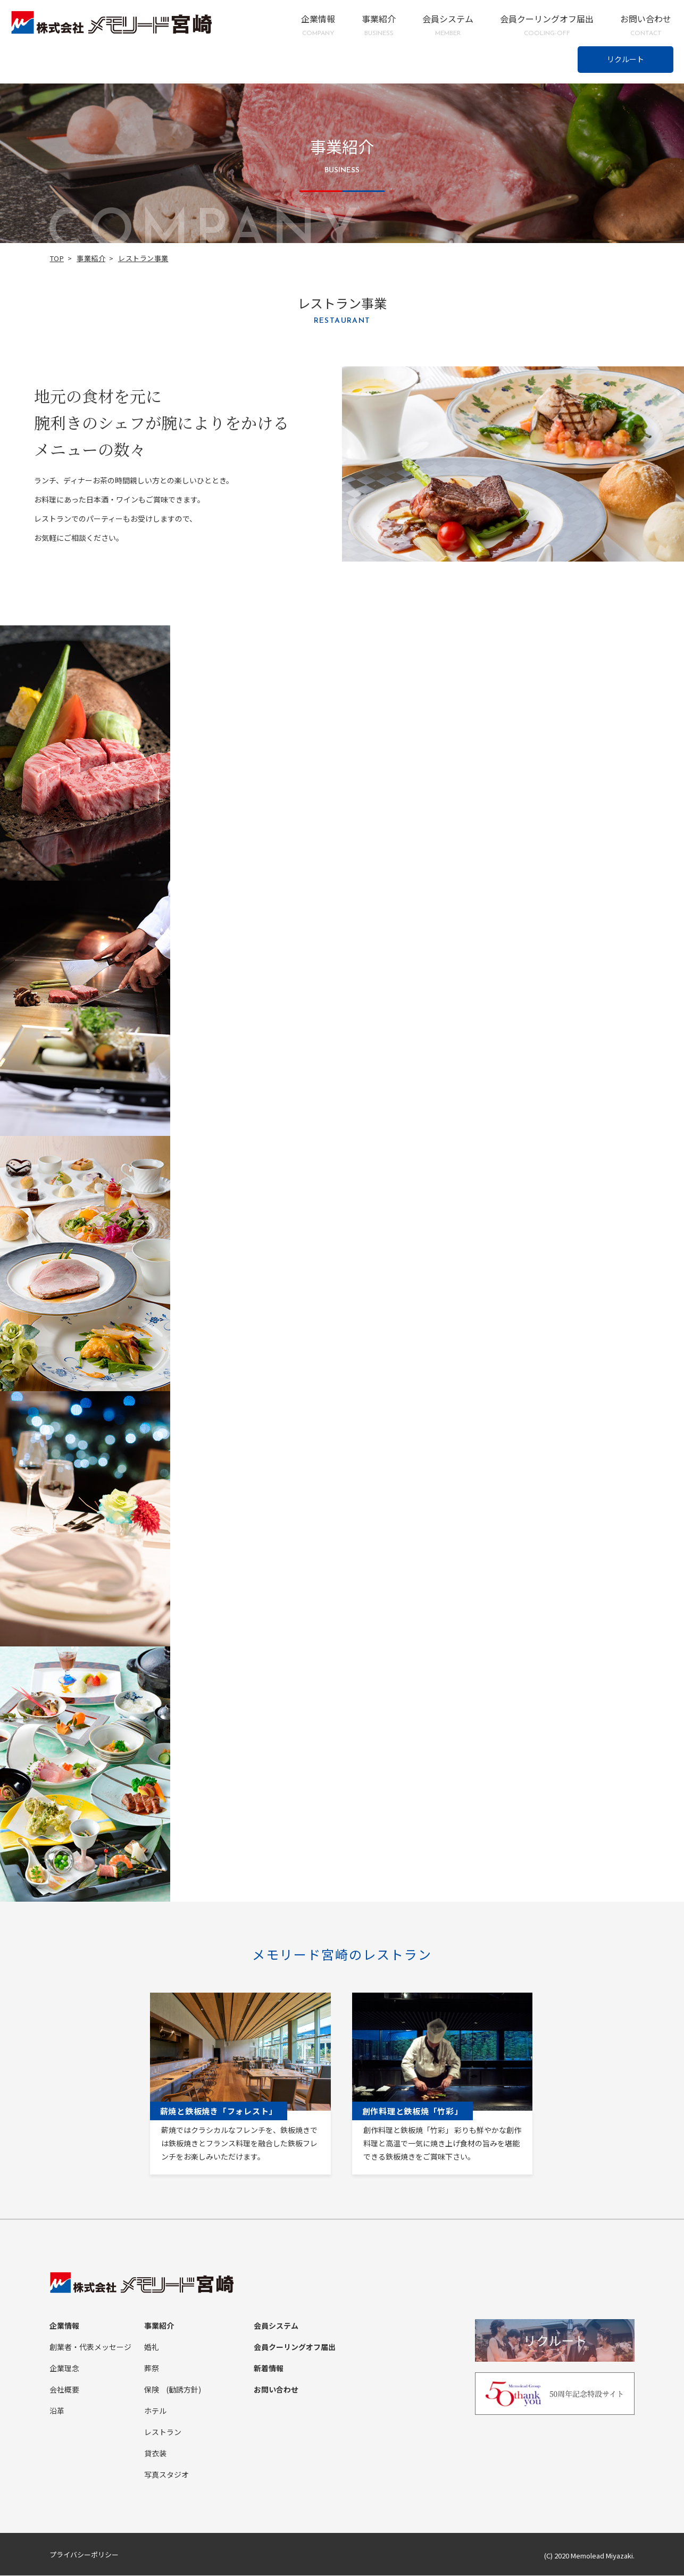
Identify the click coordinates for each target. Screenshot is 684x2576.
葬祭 (151, 2368)
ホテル (155, 2411)
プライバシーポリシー (84, 2555)
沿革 (56, 2411)
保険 (151, 2390)
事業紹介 (379, 25)
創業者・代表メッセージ (90, 2347)
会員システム (447, 25)
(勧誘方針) (183, 2390)
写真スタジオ (166, 2475)
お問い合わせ (645, 25)
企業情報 (318, 25)
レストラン (162, 2432)
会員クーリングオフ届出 (547, 25)
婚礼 (151, 2347)
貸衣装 (155, 2453)
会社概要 (64, 2390)
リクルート (625, 59)
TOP (57, 258)
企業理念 (64, 2368)
